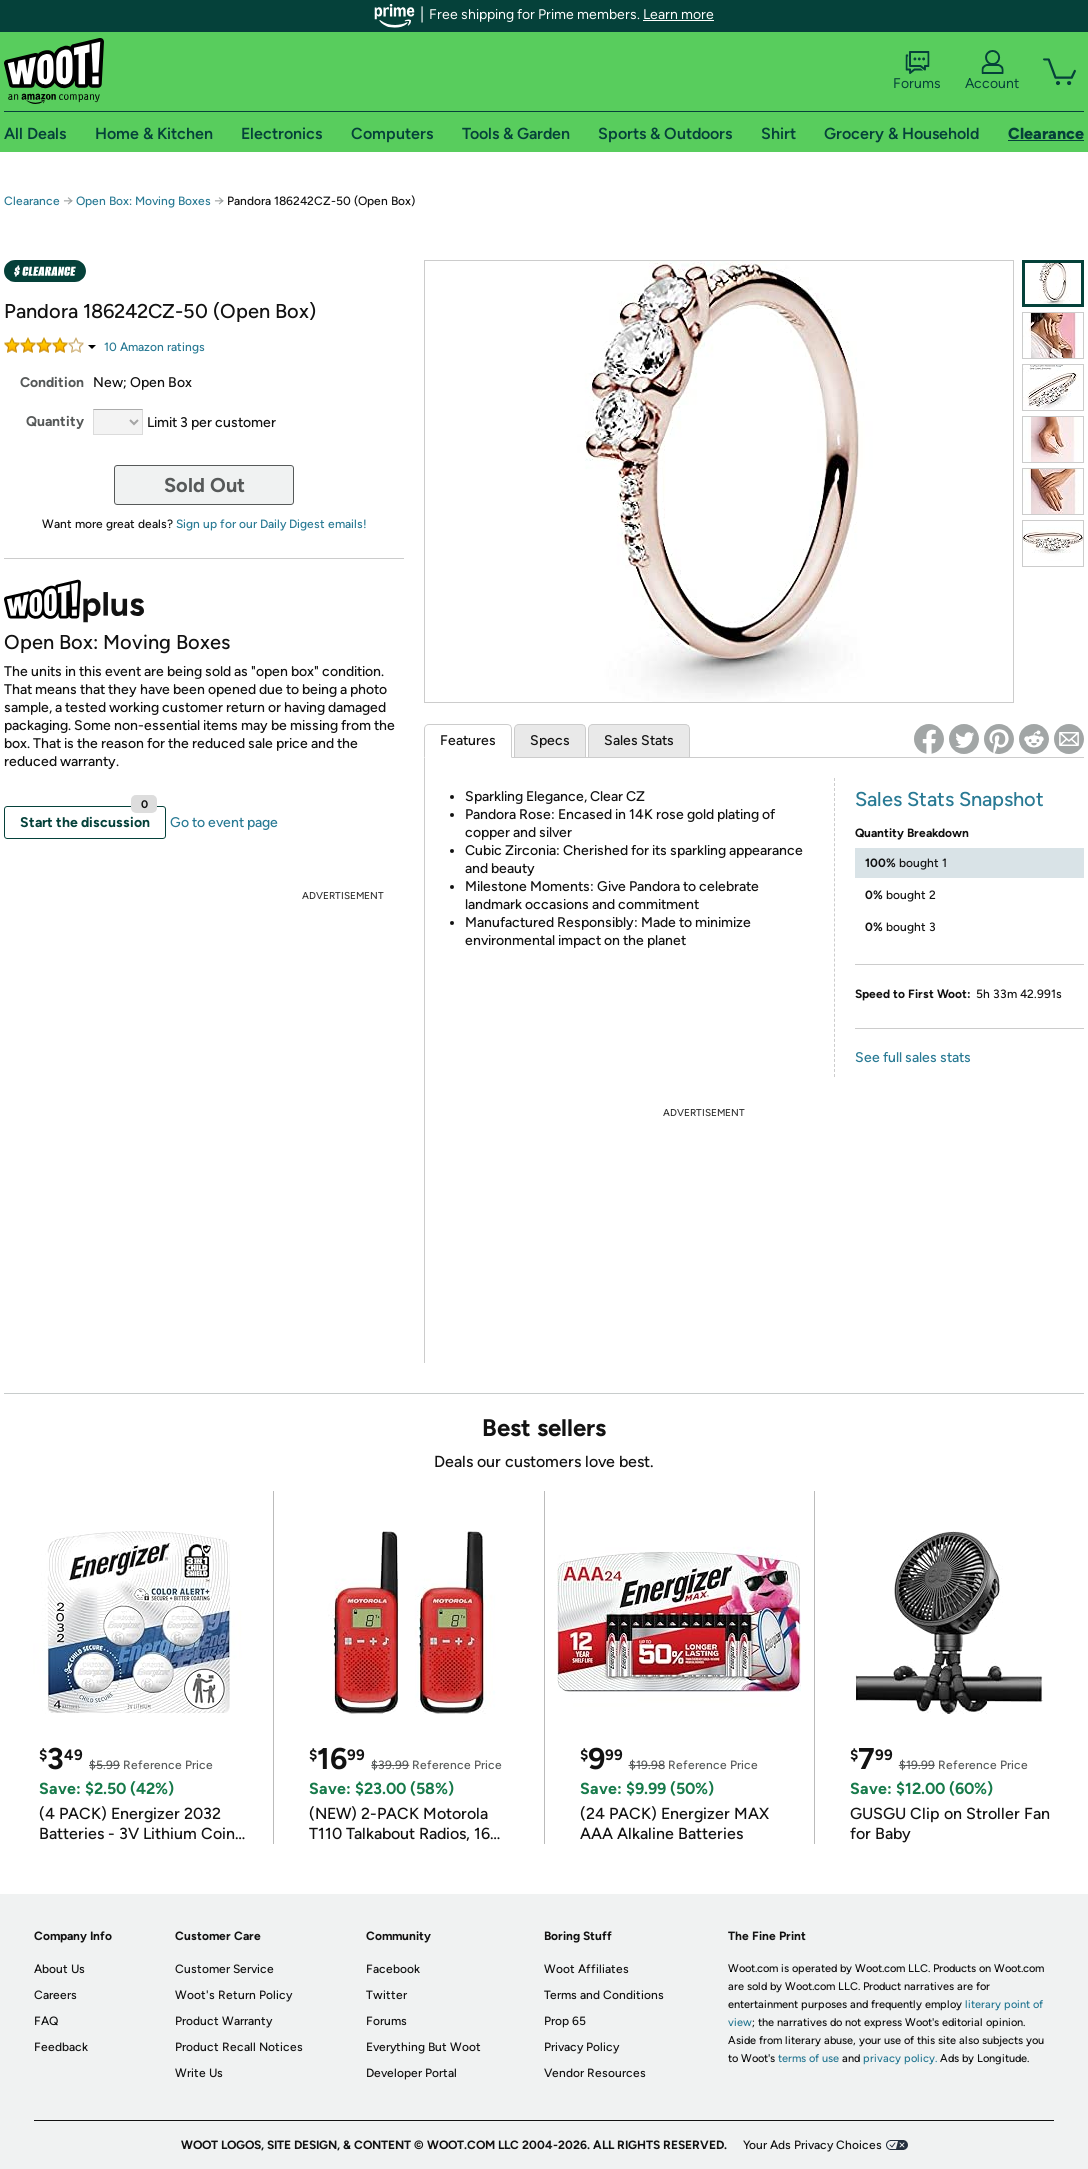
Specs (550, 740)
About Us (59, 1969)
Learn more (678, 14)
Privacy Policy (581, 2047)
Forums (917, 71)
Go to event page (224, 822)
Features (468, 740)
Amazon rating (154, 347)
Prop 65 (565, 2021)
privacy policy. (900, 2058)
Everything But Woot (423, 2047)
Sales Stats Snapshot (949, 799)
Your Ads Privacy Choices (812, 2145)
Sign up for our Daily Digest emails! (271, 524)
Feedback (61, 2047)
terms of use (808, 2058)
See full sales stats (913, 1057)
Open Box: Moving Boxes (143, 201)
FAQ (46, 2021)
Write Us (199, 2073)
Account (992, 71)
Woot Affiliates (586, 1969)
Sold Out (204, 485)
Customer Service (224, 1969)
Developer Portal (411, 2073)
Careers (55, 1995)
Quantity (55, 421)
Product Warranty (223, 2021)
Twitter (386, 1995)
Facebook (393, 1969)
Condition (52, 382)
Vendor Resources (595, 2073)
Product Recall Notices (239, 2047)
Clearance (32, 201)
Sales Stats (639, 740)
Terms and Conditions (604, 1995)
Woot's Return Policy (233, 1995)
